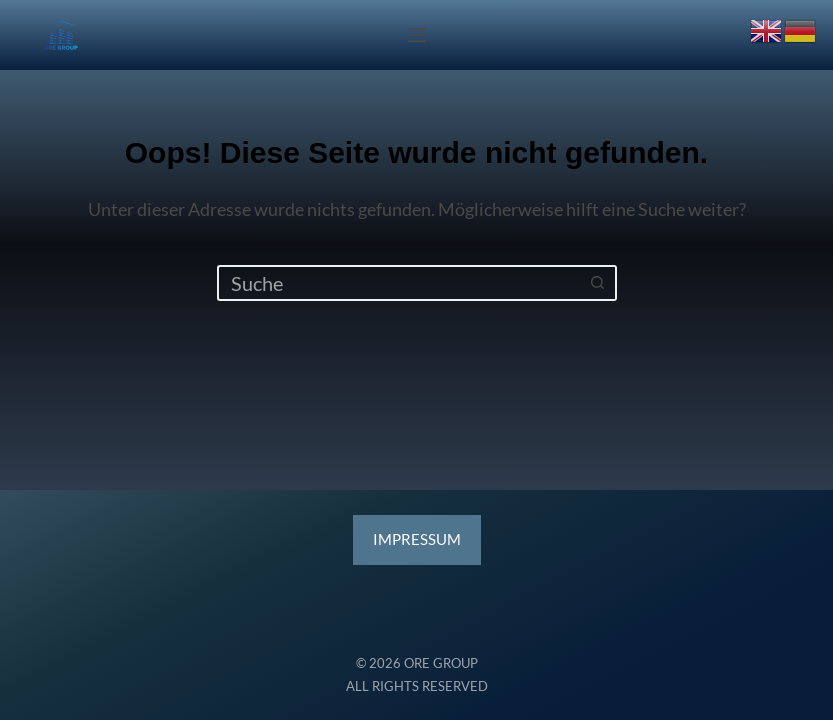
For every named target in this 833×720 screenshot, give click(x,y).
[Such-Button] (599, 283)
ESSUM (417, 539)
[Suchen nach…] (399, 283)
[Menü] (417, 35)
